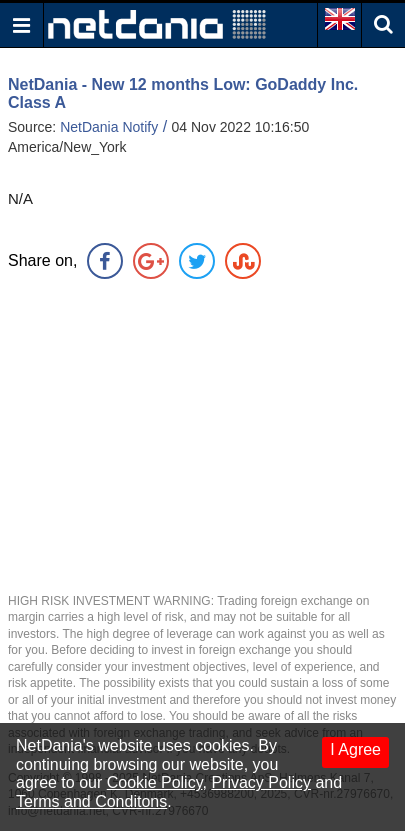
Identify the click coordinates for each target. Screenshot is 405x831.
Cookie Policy (155, 782)
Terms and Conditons (91, 801)
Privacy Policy (261, 782)
